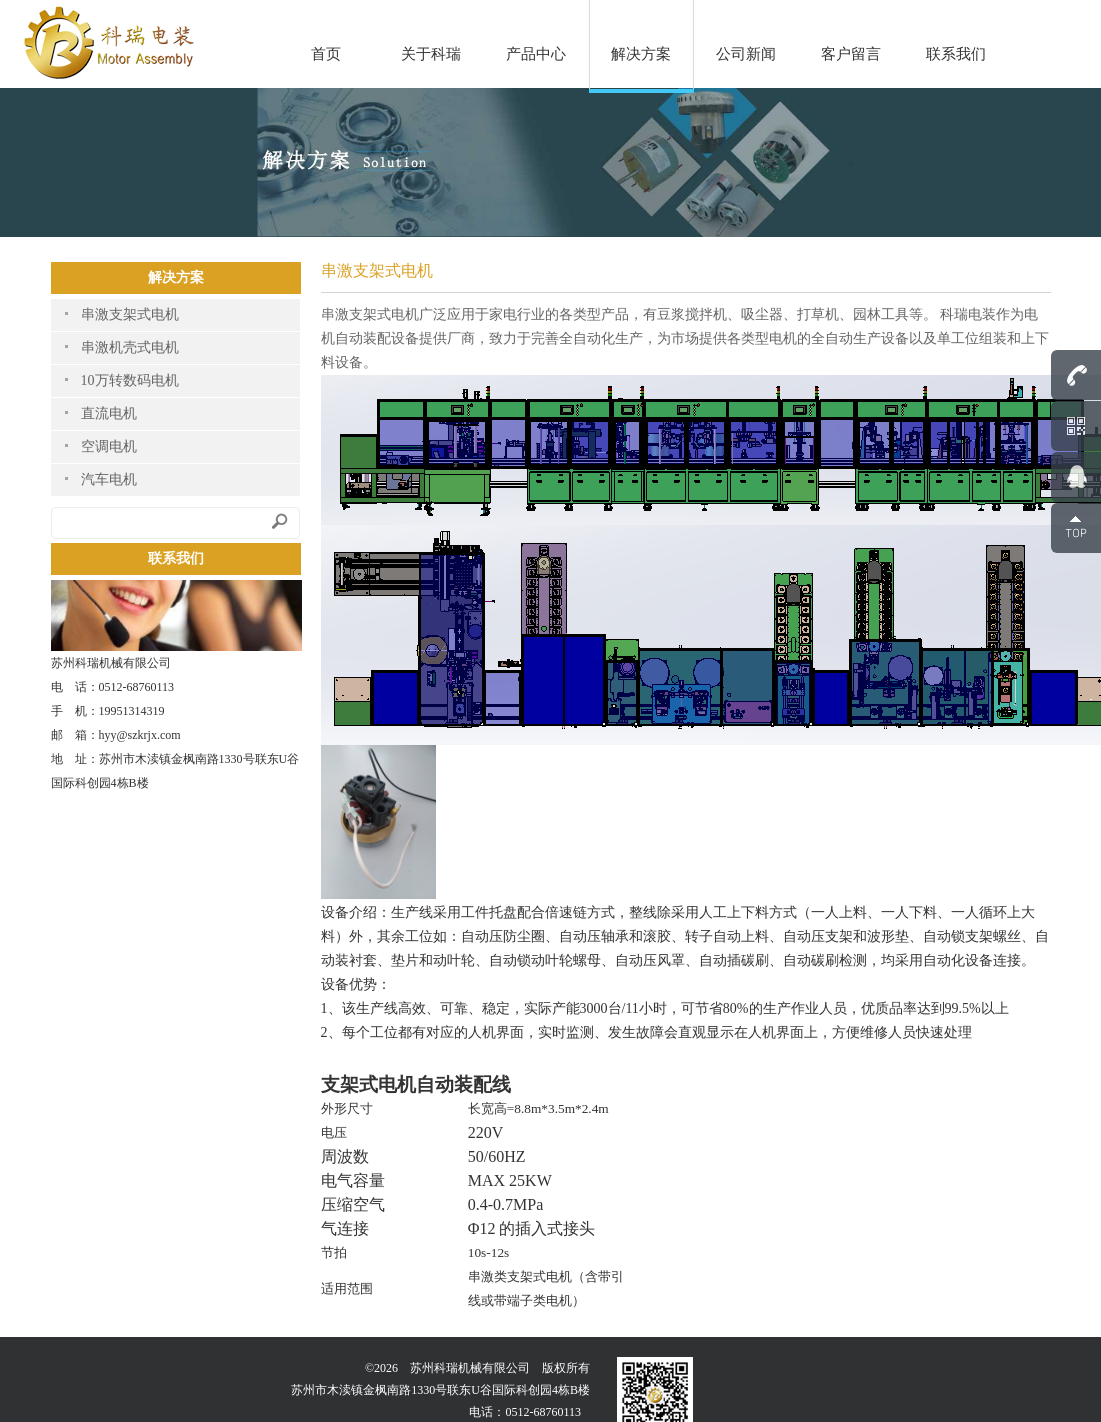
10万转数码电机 (130, 380)
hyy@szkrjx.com (140, 735)
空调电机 (109, 446)
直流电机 (109, 413)
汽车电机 (109, 479)
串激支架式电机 (130, 314)
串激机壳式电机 (130, 347)
